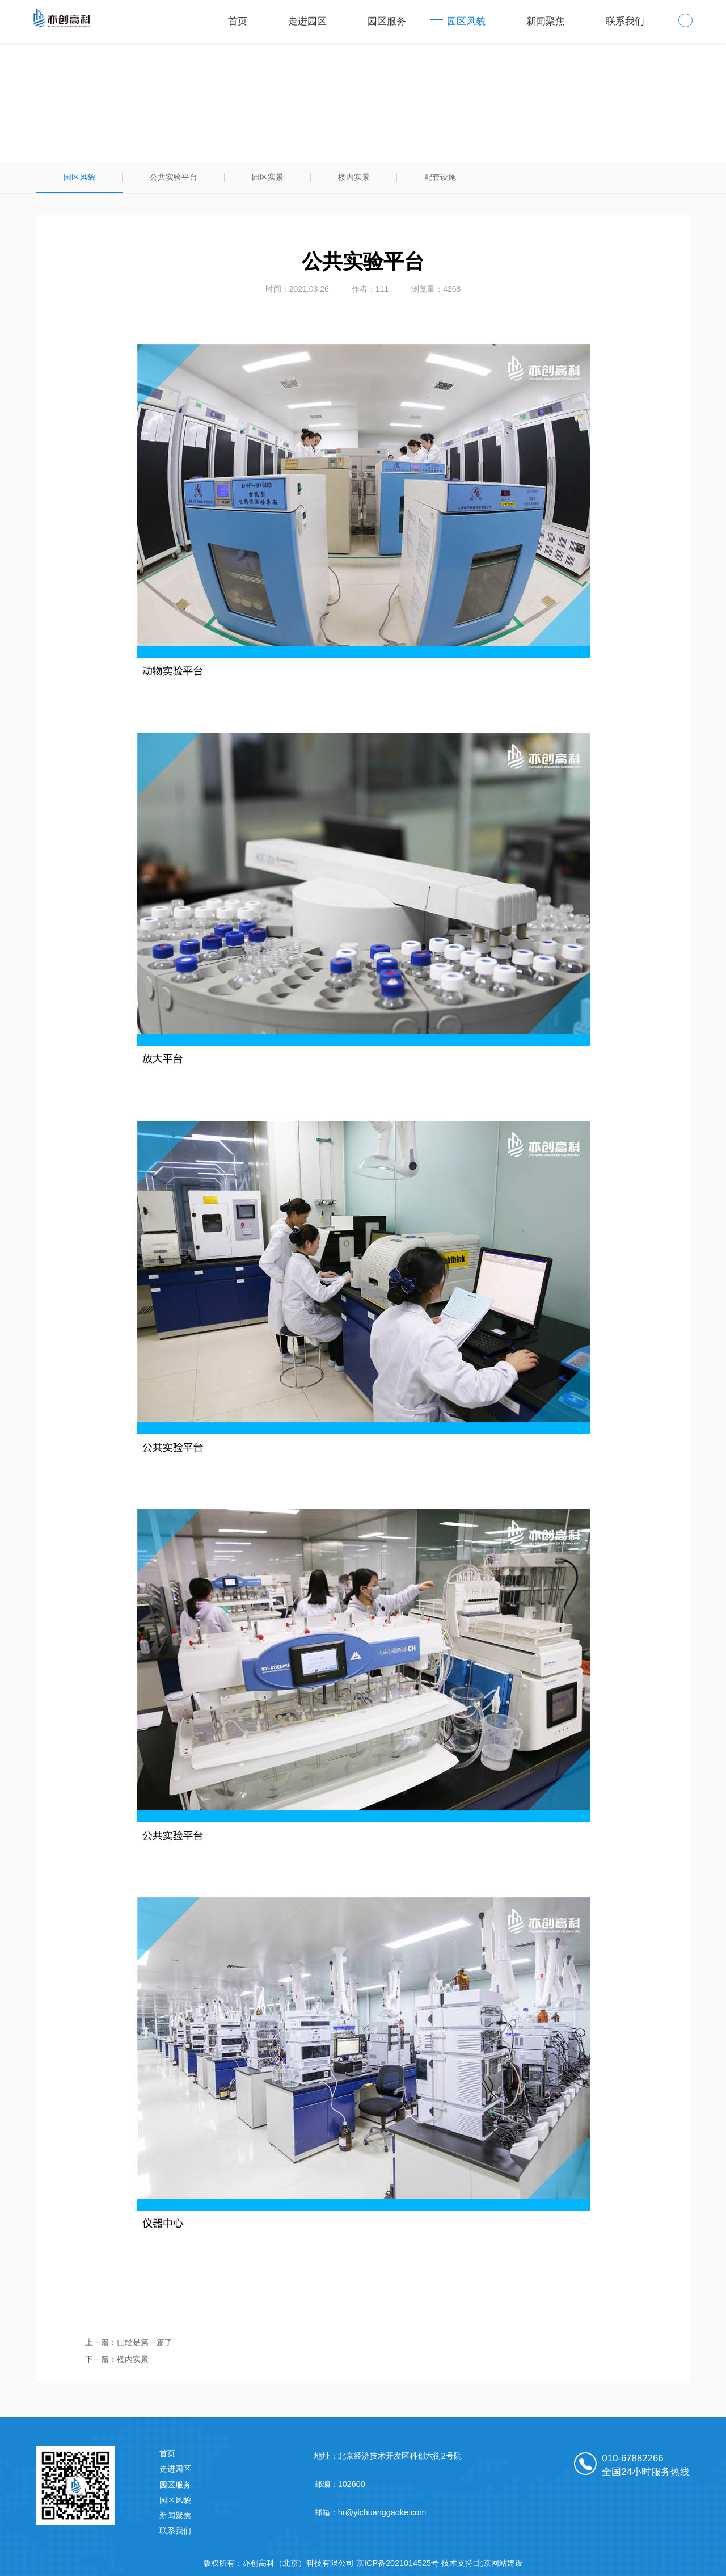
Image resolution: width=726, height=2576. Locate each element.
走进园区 (307, 21)
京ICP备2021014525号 (397, 2562)
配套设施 (440, 177)
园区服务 (387, 21)
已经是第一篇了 (144, 2342)
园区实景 (268, 177)
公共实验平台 (173, 177)
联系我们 (625, 21)
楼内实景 (354, 177)
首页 (237, 21)
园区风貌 (466, 21)
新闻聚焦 (545, 21)
